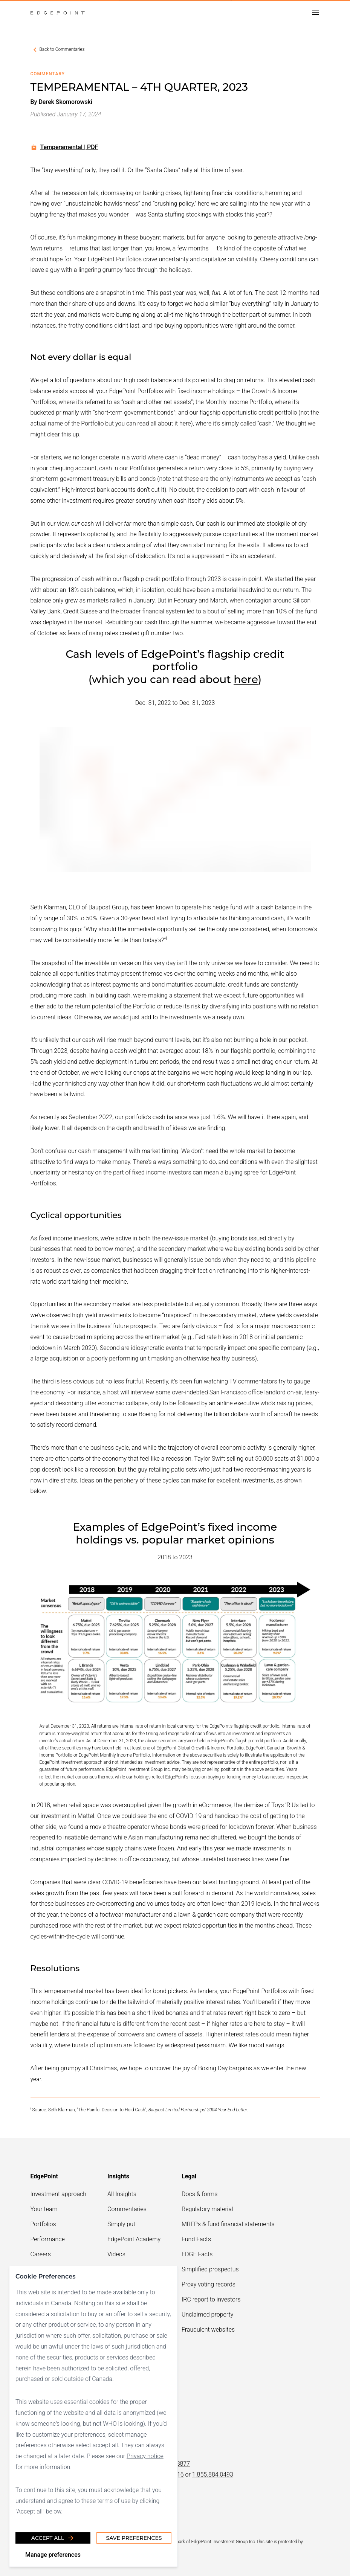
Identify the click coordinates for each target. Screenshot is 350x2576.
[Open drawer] (315, 13)
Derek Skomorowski (65, 101)
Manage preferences (53, 2554)
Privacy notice (145, 2456)
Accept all (53, 2538)
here (185, 423)
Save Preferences (134, 2538)
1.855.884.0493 (212, 2474)
